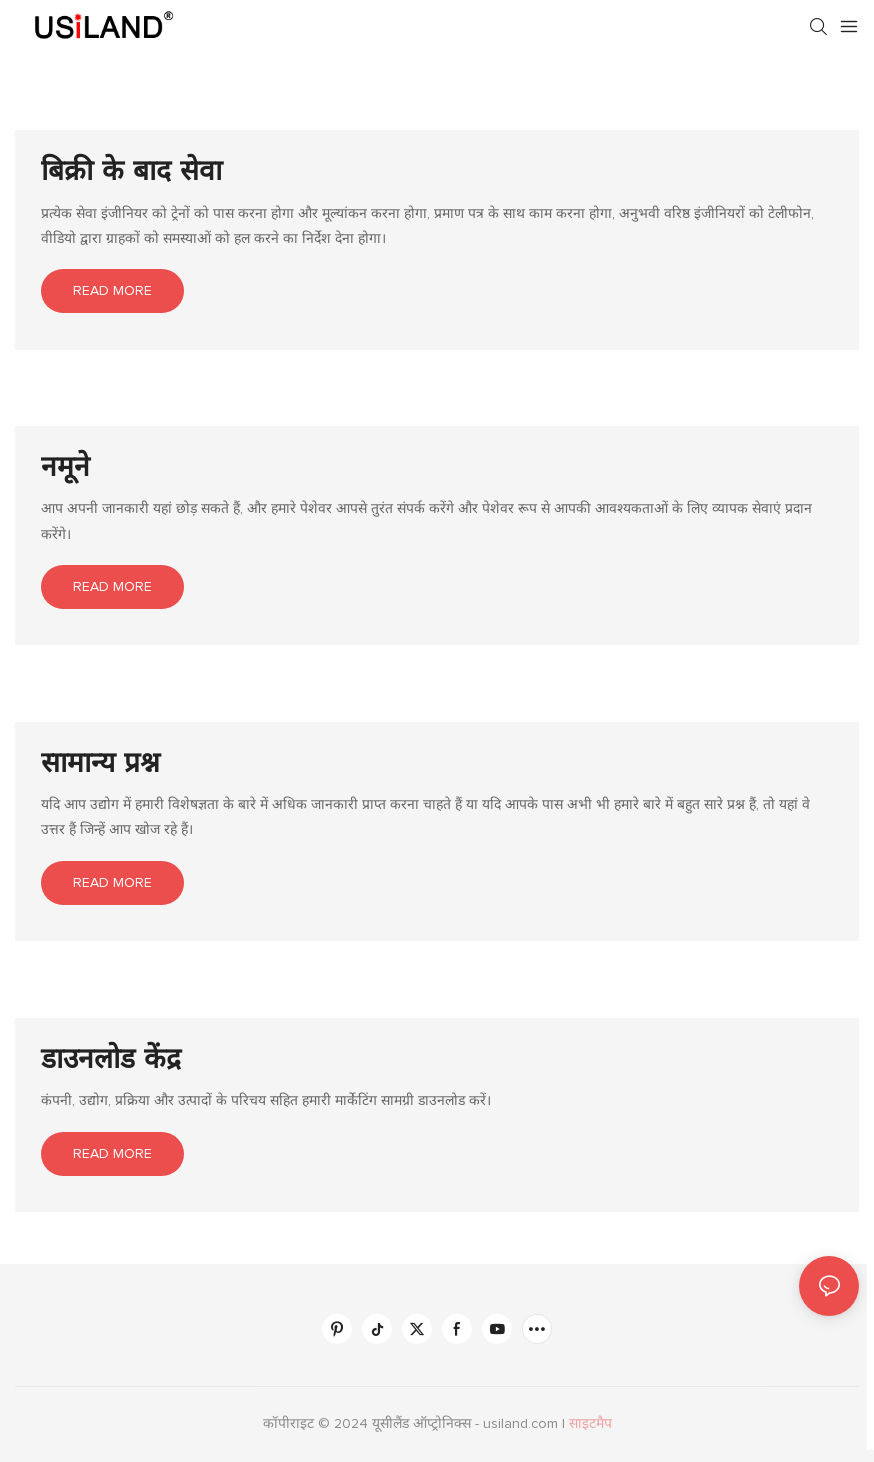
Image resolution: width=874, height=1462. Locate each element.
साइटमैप (590, 1424)
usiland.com (522, 1424)
